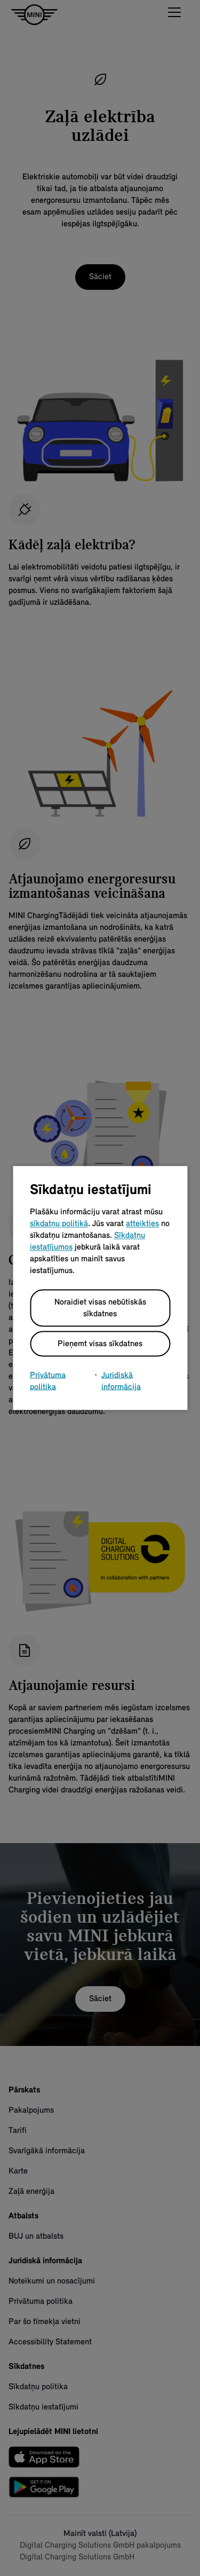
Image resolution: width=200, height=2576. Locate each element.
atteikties (142, 1224)
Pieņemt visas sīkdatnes (100, 1344)
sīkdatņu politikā (59, 1224)
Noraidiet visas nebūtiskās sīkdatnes (100, 1308)
